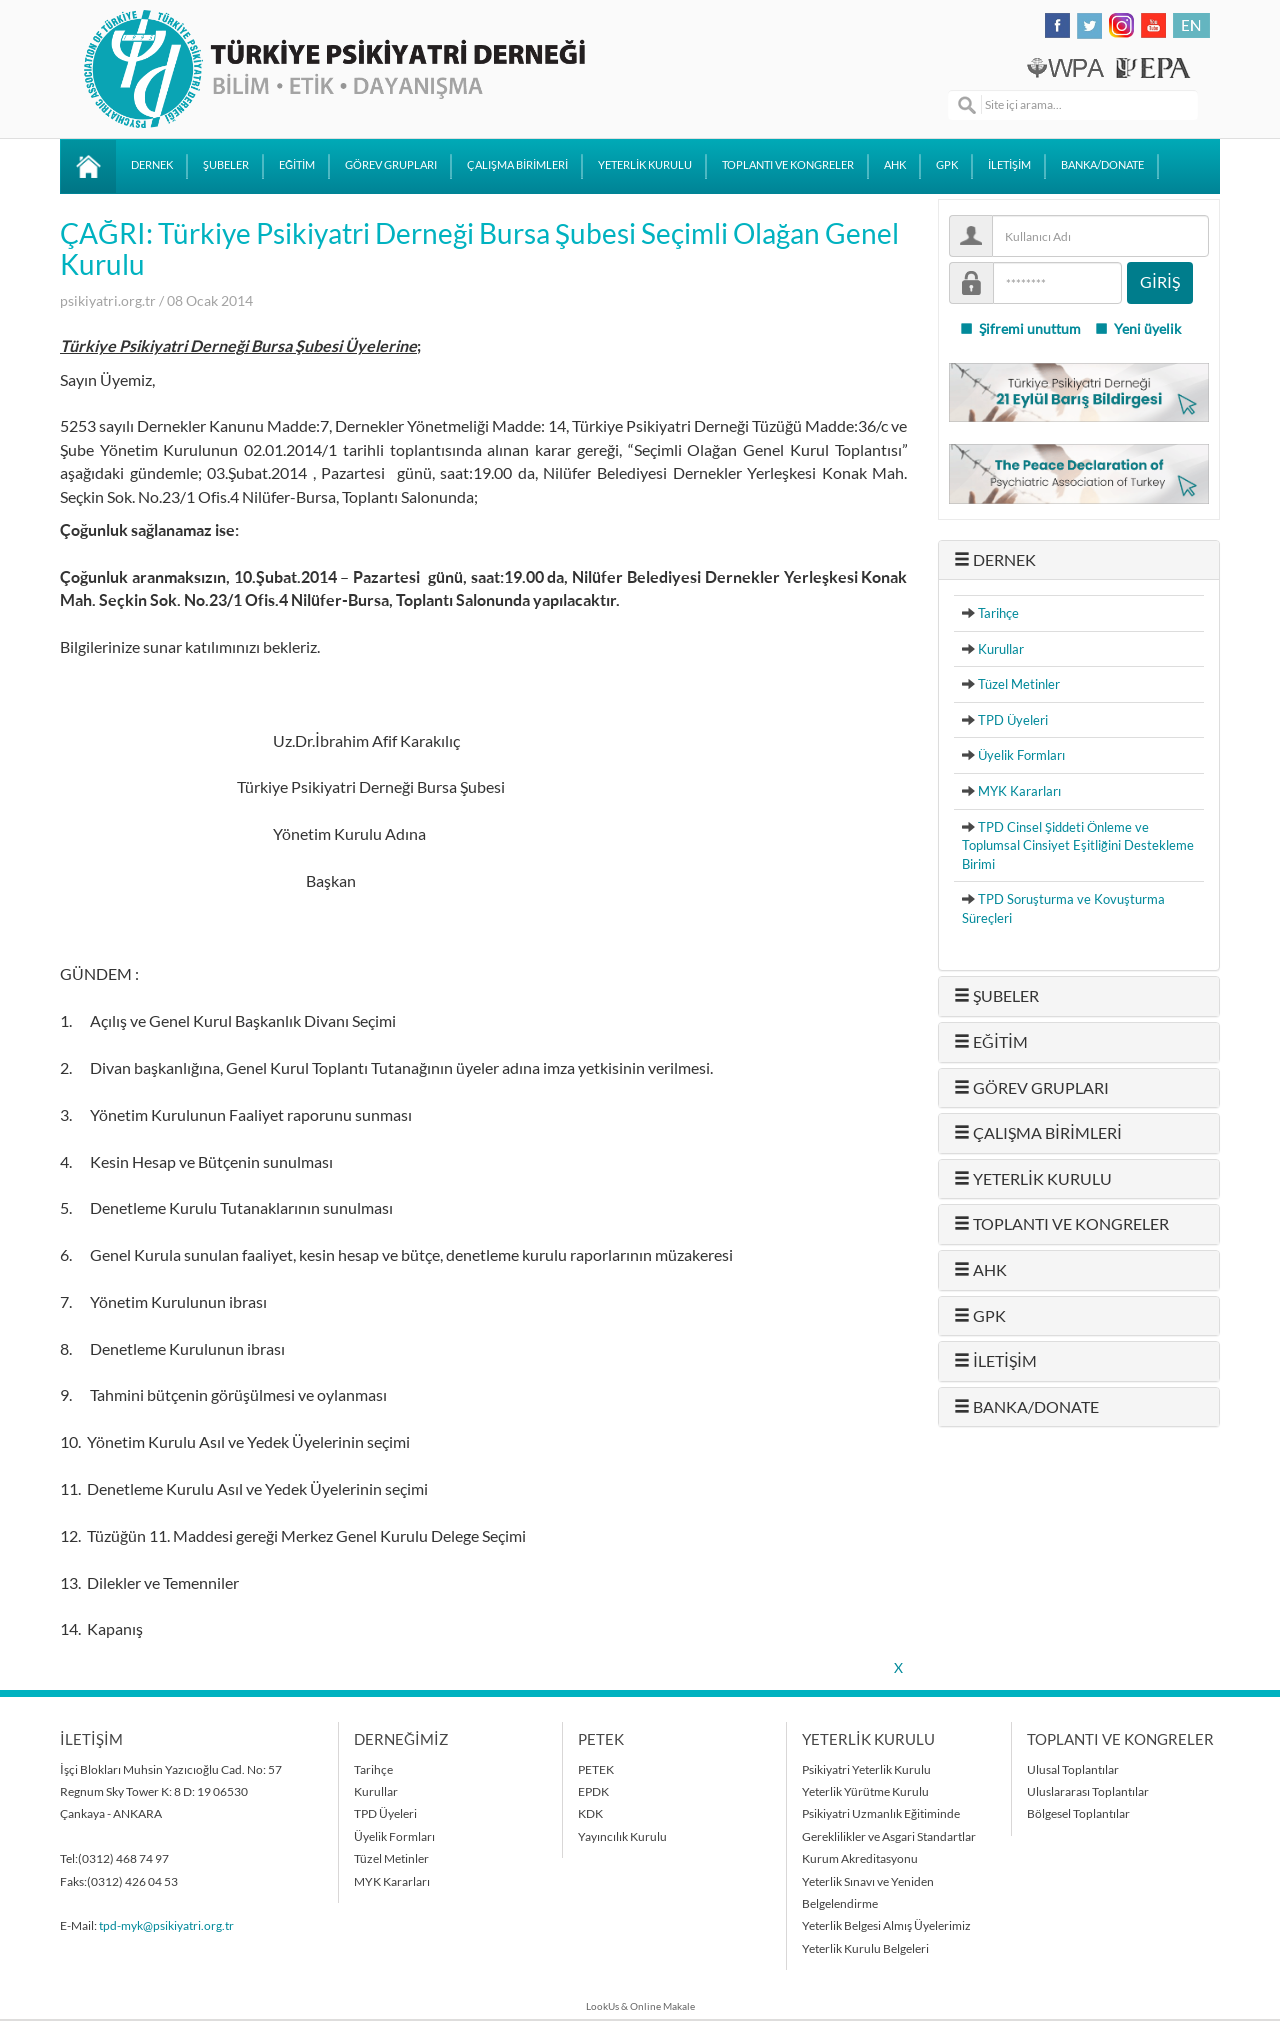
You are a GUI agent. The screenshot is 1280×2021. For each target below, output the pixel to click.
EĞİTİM (297, 165)
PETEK (596, 1769)
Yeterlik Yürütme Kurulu (865, 1791)
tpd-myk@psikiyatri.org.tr (166, 1925)
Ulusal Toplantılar (1073, 1769)
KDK (590, 1813)
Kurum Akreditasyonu (860, 1858)
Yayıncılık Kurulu (622, 1836)
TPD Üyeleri (1013, 720)
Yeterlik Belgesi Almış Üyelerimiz (886, 1925)
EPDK (593, 1791)
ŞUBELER (226, 165)
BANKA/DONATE (1102, 165)
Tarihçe (998, 613)
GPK (947, 165)
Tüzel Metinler (1019, 684)
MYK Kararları (1019, 791)
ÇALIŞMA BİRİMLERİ (517, 165)
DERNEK (152, 165)
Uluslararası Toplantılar (1088, 1791)
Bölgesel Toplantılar (1078, 1813)
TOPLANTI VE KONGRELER (788, 165)
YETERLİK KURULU (645, 165)
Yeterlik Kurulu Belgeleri (865, 1948)
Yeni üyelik (1137, 329)
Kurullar (1001, 649)
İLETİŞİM (1009, 165)
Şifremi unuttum (1020, 329)
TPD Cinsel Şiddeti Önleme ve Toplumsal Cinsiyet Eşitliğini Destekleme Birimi (1078, 845)
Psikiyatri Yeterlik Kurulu (866, 1769)
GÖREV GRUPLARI (391, 165)
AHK (895, 165)
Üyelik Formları (1021, 755)
